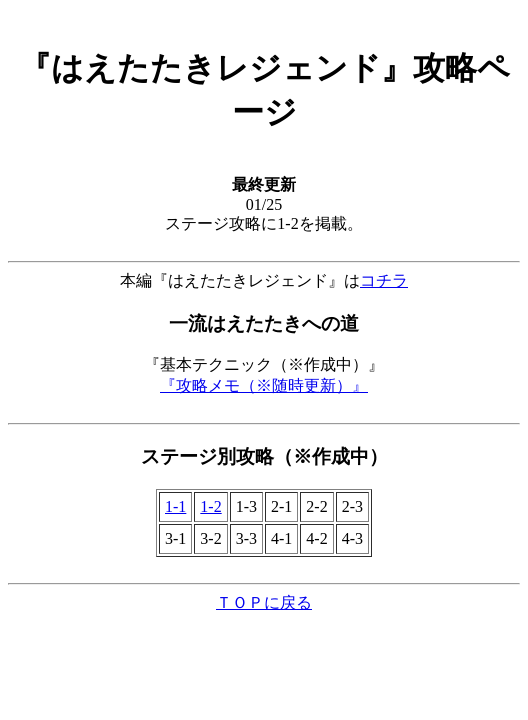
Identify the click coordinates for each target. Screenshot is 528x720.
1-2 (210, 506)
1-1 (175, 506)
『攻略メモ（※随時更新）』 (264, 385)
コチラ (384, 280)
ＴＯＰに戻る (264, 602)
